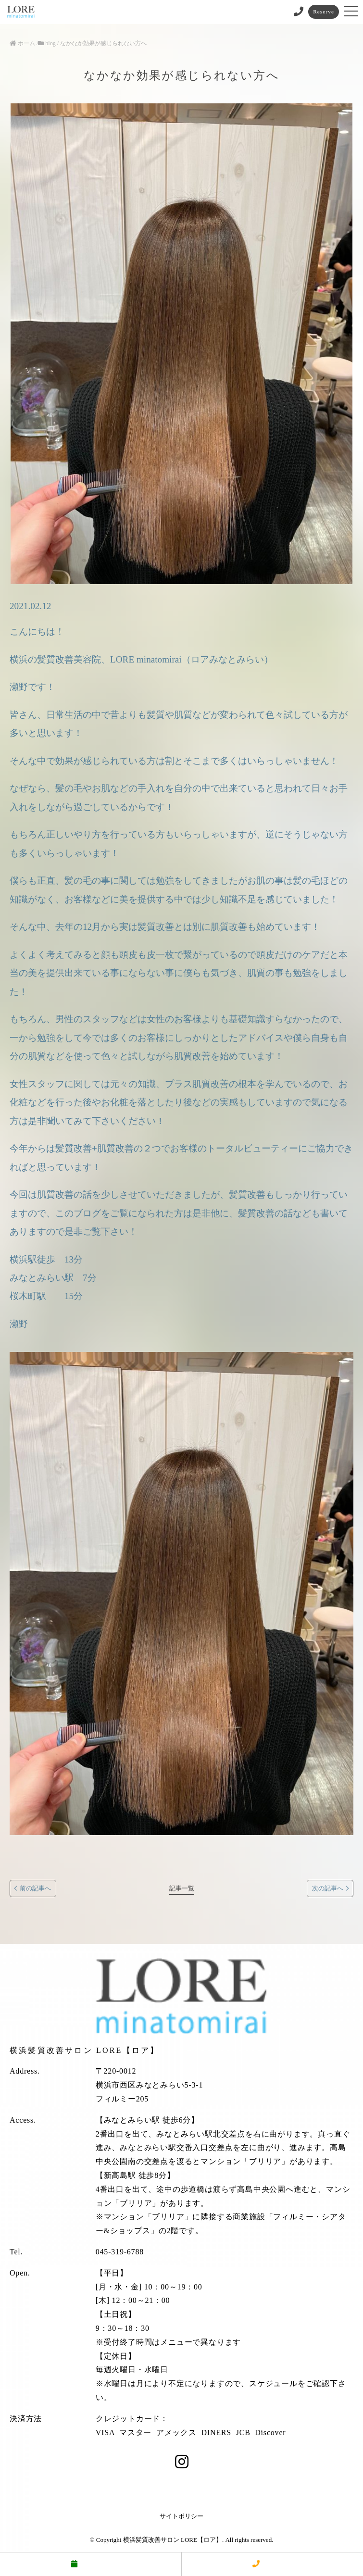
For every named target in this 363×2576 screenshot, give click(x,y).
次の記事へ (327, 1888)
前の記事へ (35, 1888)
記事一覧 (181, 1888)
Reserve (323, 11)
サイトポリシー (181, 2516)
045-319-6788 (120, 2252)
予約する (90, 2564)
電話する (272, 2564)
